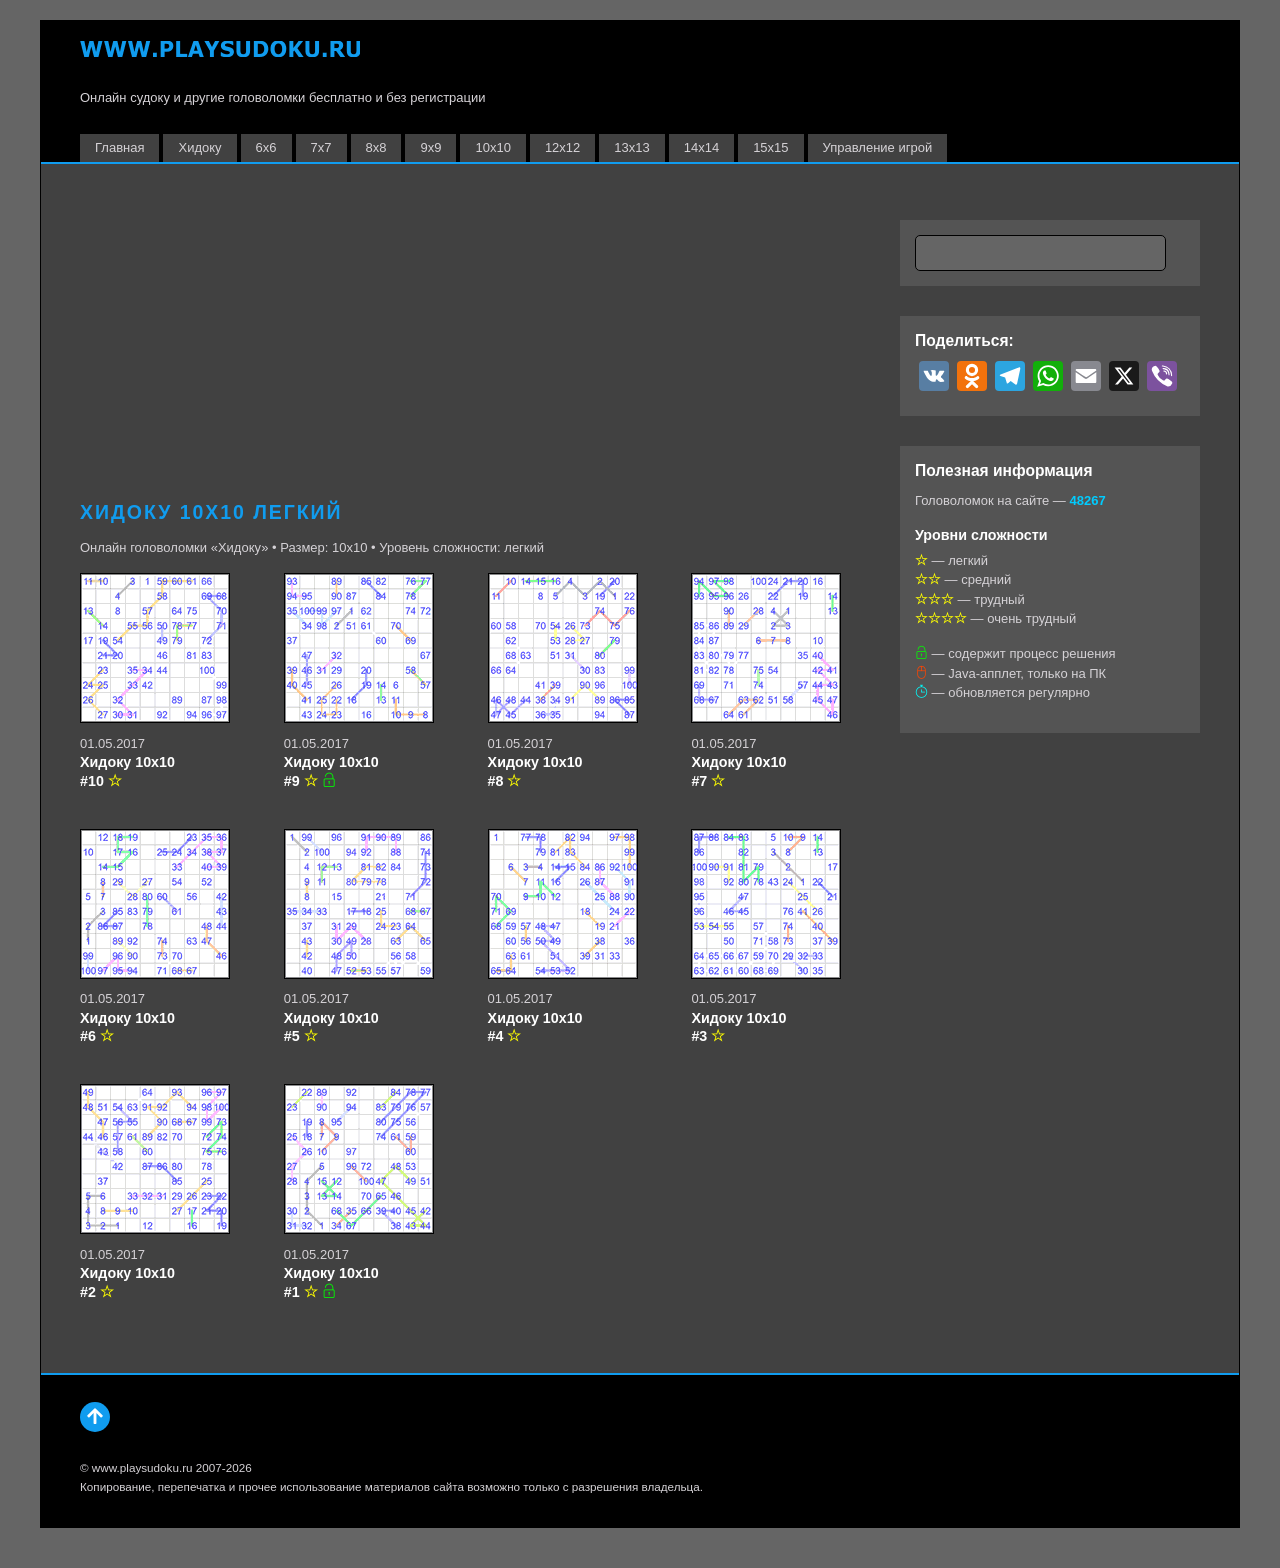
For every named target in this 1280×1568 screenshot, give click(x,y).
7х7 (321, 147)
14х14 (701, 147)
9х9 (430, 147)
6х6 (266, 147)
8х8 (376, 147)
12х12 (562, 147)
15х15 (770, 147)
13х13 (631, 147)
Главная (119, 147)
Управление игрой (878, 147)
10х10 (492, 147)
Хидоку (199, 147)
